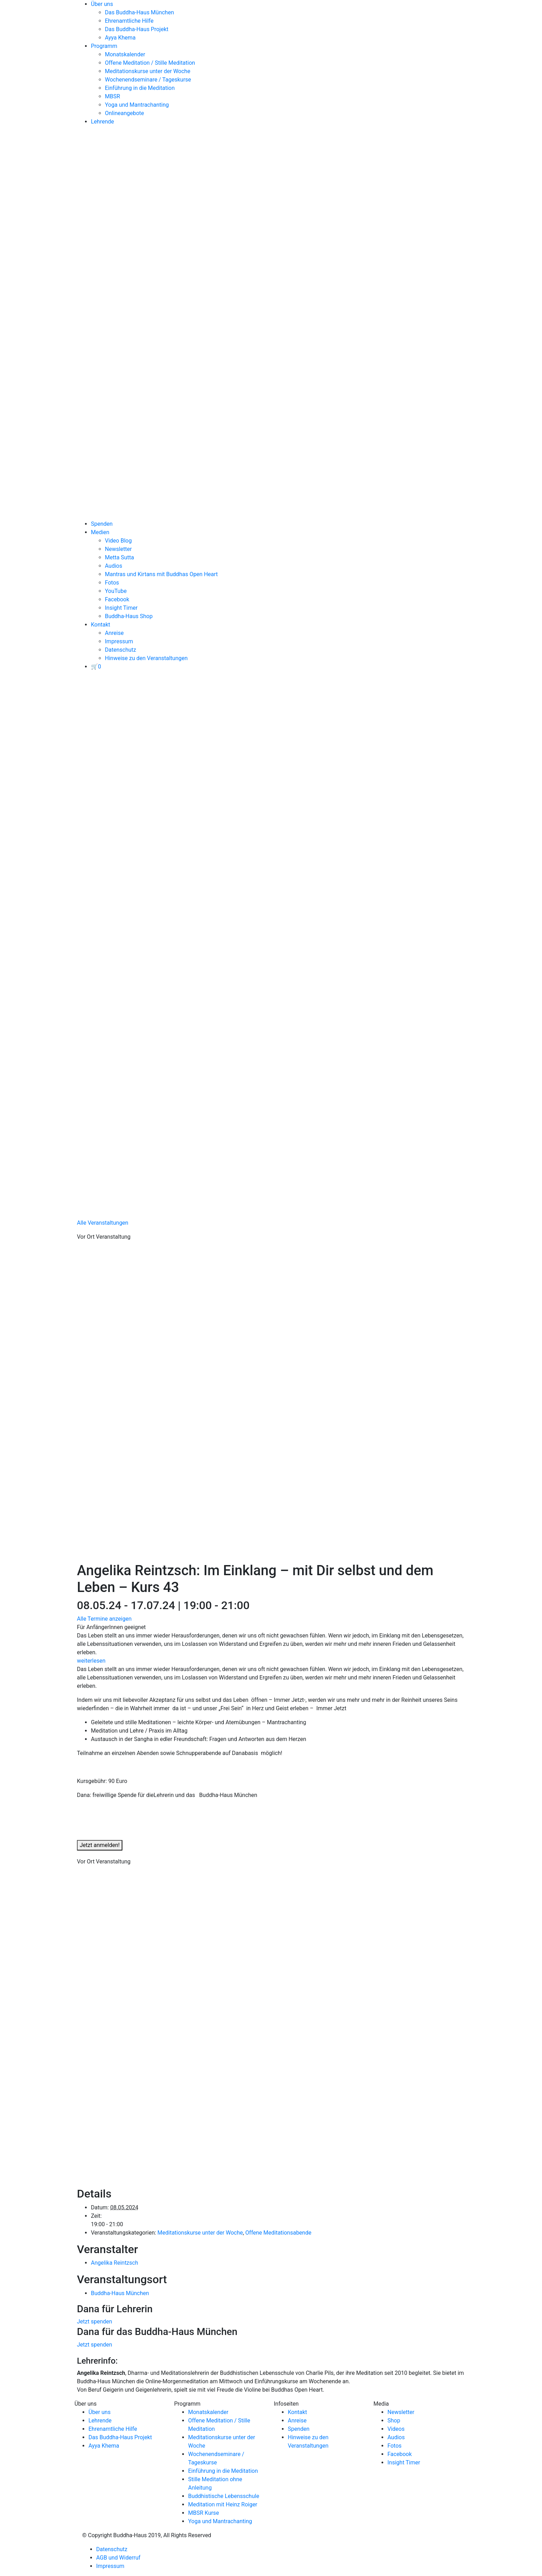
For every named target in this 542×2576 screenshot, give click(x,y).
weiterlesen (91, 1660)
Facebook (117, 599)
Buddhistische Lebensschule (223, 2496)
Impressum (119, 641)
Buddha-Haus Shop (128, 616)
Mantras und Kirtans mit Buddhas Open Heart (161, 574)
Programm (104, 46)
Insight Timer (121, 607)
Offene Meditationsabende (278, 2232)
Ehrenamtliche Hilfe (129, 20)
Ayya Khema (120, 37)
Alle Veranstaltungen (102, 1222)
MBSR (112, 96)
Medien (100, 532)
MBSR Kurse (203, 2513)
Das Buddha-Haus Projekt (137, 29)
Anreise (114, 633)
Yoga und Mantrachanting (137, 104)
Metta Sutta (119, 557)
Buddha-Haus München (120, 2293)
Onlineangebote (124, 113)
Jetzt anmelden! (100, 1845)
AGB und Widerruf (118, 2557)
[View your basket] (96, 666)
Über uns (102, 4)
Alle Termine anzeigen (104, 1618)
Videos (396, 2429)
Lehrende (102, 121)
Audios (113, 565)
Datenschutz (120, 649)
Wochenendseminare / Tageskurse (148, 79)
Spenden (102, 524)
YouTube (116, 591)
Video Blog (118, 540)
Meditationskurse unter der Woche (147, 71)
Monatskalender (125, 54)
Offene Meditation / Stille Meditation (150, 62)
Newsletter (118, 549)
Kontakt (100, 624)
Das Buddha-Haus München (139, 12)
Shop (393, 2420)
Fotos (112, 582)
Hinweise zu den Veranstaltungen (146, 658)
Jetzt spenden (94, 2321)
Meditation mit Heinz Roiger (222, 2504)
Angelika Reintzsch (114, 2262)
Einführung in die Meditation (140, 88)
